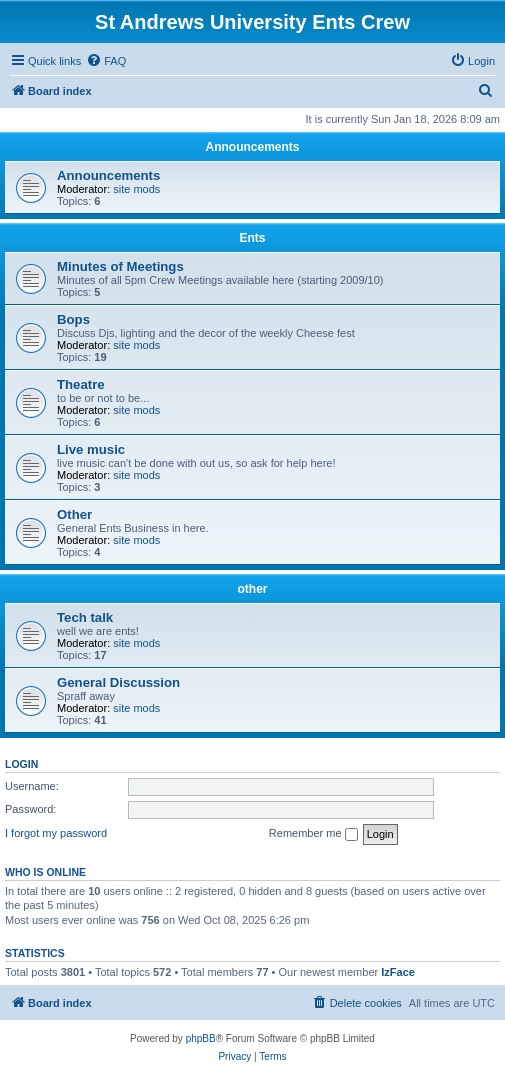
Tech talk (85, 617)
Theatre (81, 384)
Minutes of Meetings (120, 266)
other (253, 589)
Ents (252, 238)
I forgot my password (56, 833)
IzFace (398, 972)
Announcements (252, 147)
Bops (73, 319)
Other (74, 514)
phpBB (201, 1038)
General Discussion (118, 682)
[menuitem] (106, 61)
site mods (136, 189)
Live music (91, 449)
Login (21, 764)
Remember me (313, 834)
